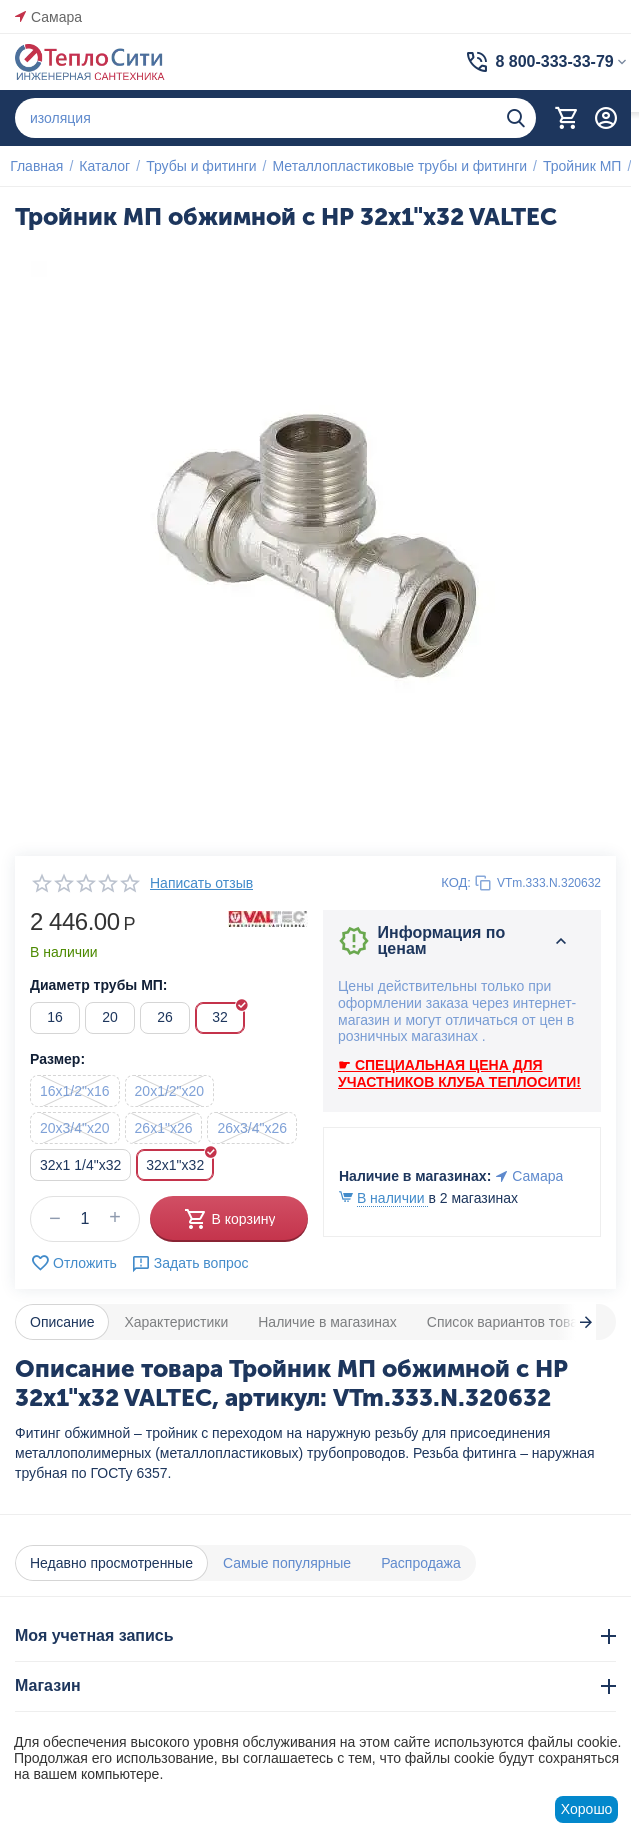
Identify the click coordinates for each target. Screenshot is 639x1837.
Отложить (73, 1263)
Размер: (57, 1059)
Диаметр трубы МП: (99, 985)
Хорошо (587, 1809)
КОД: (456, 882)
